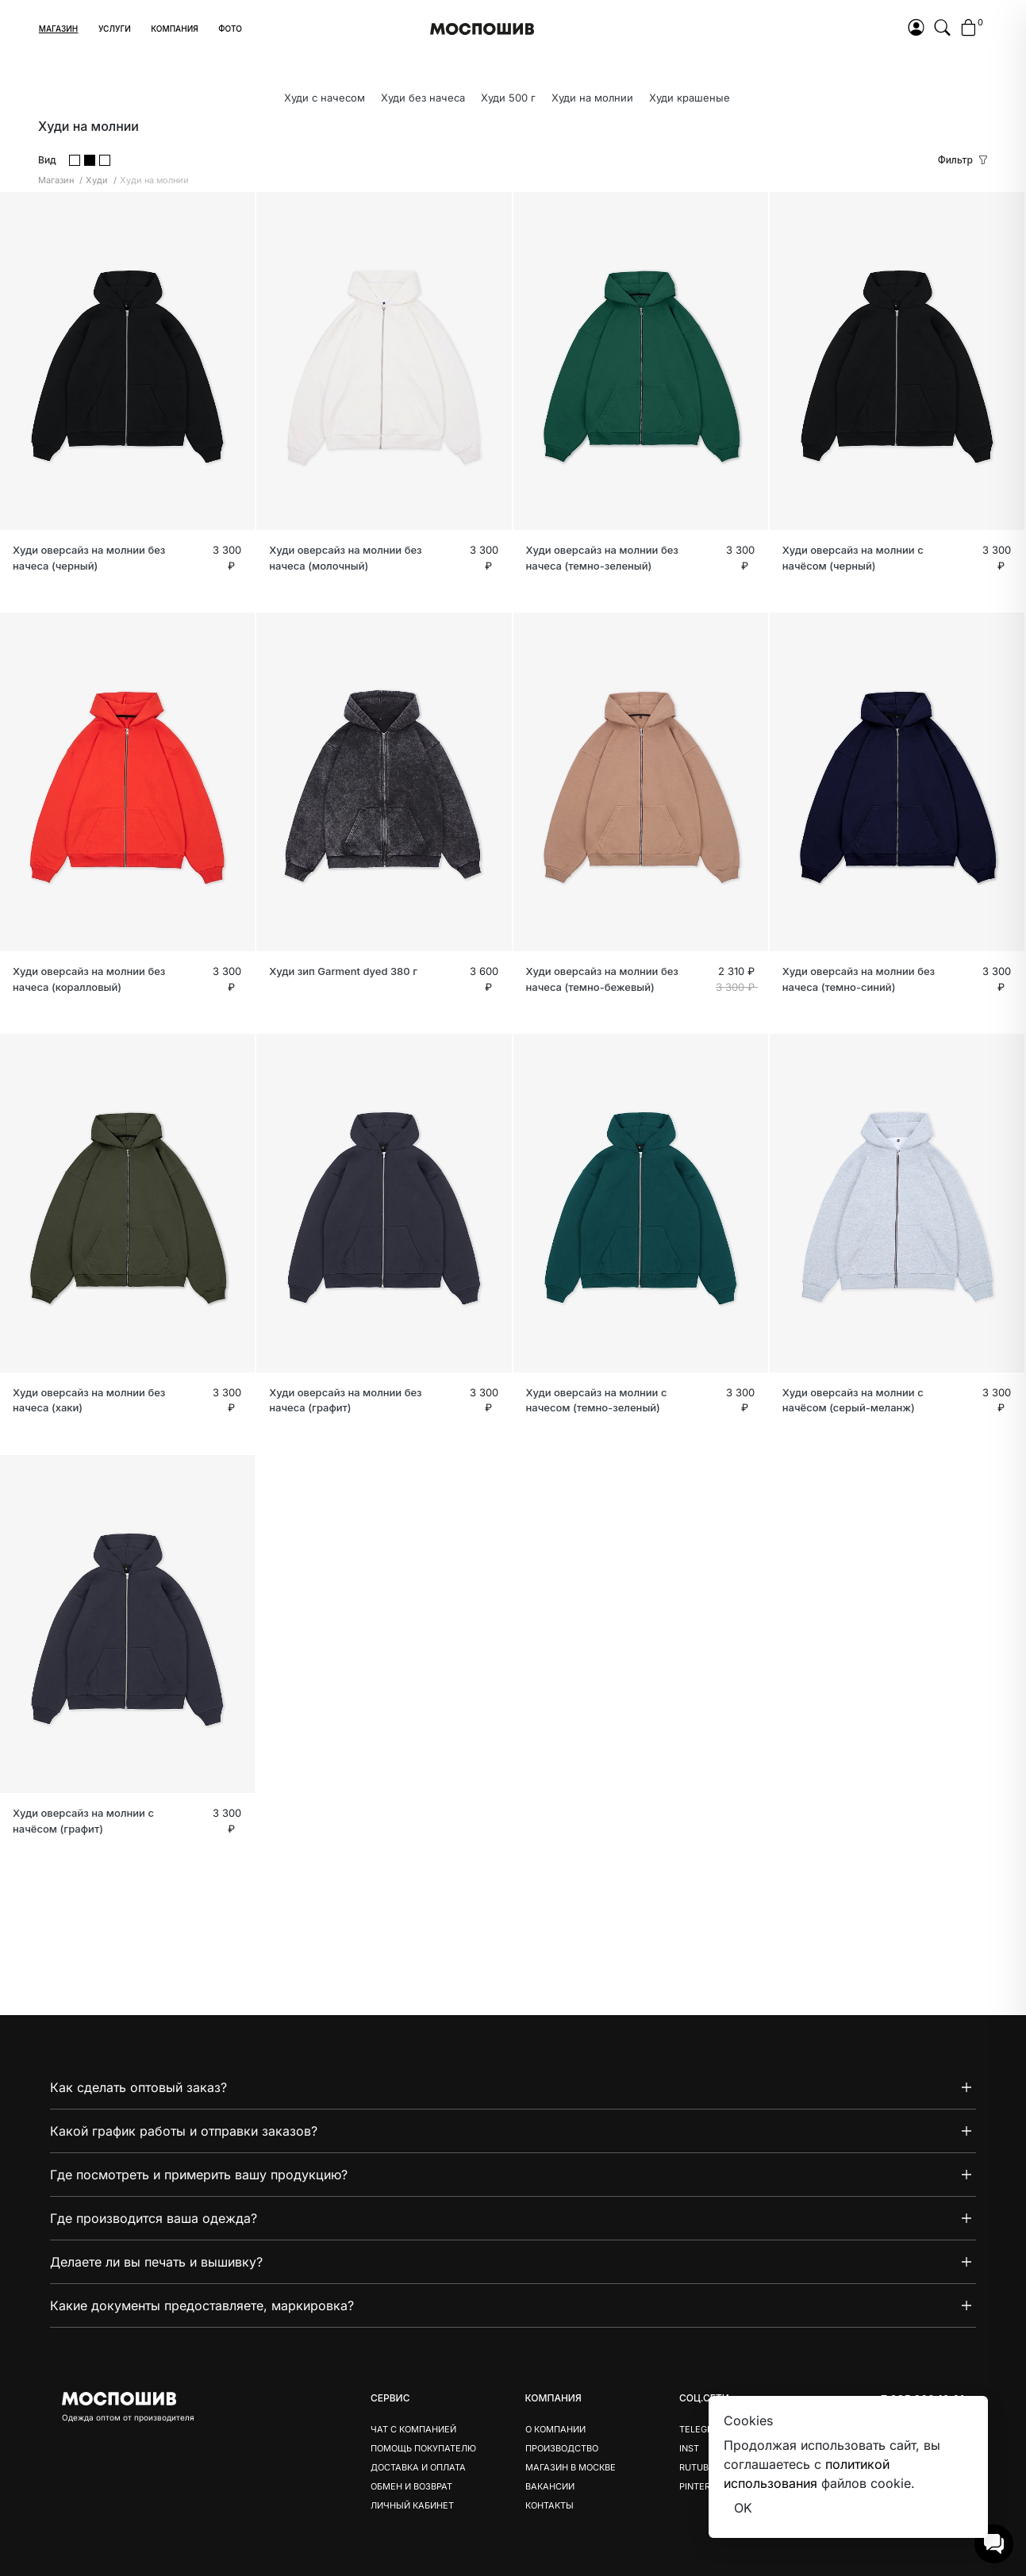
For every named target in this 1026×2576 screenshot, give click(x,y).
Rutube (696, 2467)
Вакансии (549, 2486)
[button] (58, 26)
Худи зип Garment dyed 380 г (343, 971)
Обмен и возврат (411, 2486)
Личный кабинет (412, 2505)
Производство (561, 2448)
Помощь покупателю (423, 2448)
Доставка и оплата (418, 2467)
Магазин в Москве (570, 2467)
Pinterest (703, 2486)
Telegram (703, 2429)
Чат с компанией (413, 2429)
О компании (555, 2429)
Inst (689, 2448)
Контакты (549, 2505)
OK (743, 2508)
